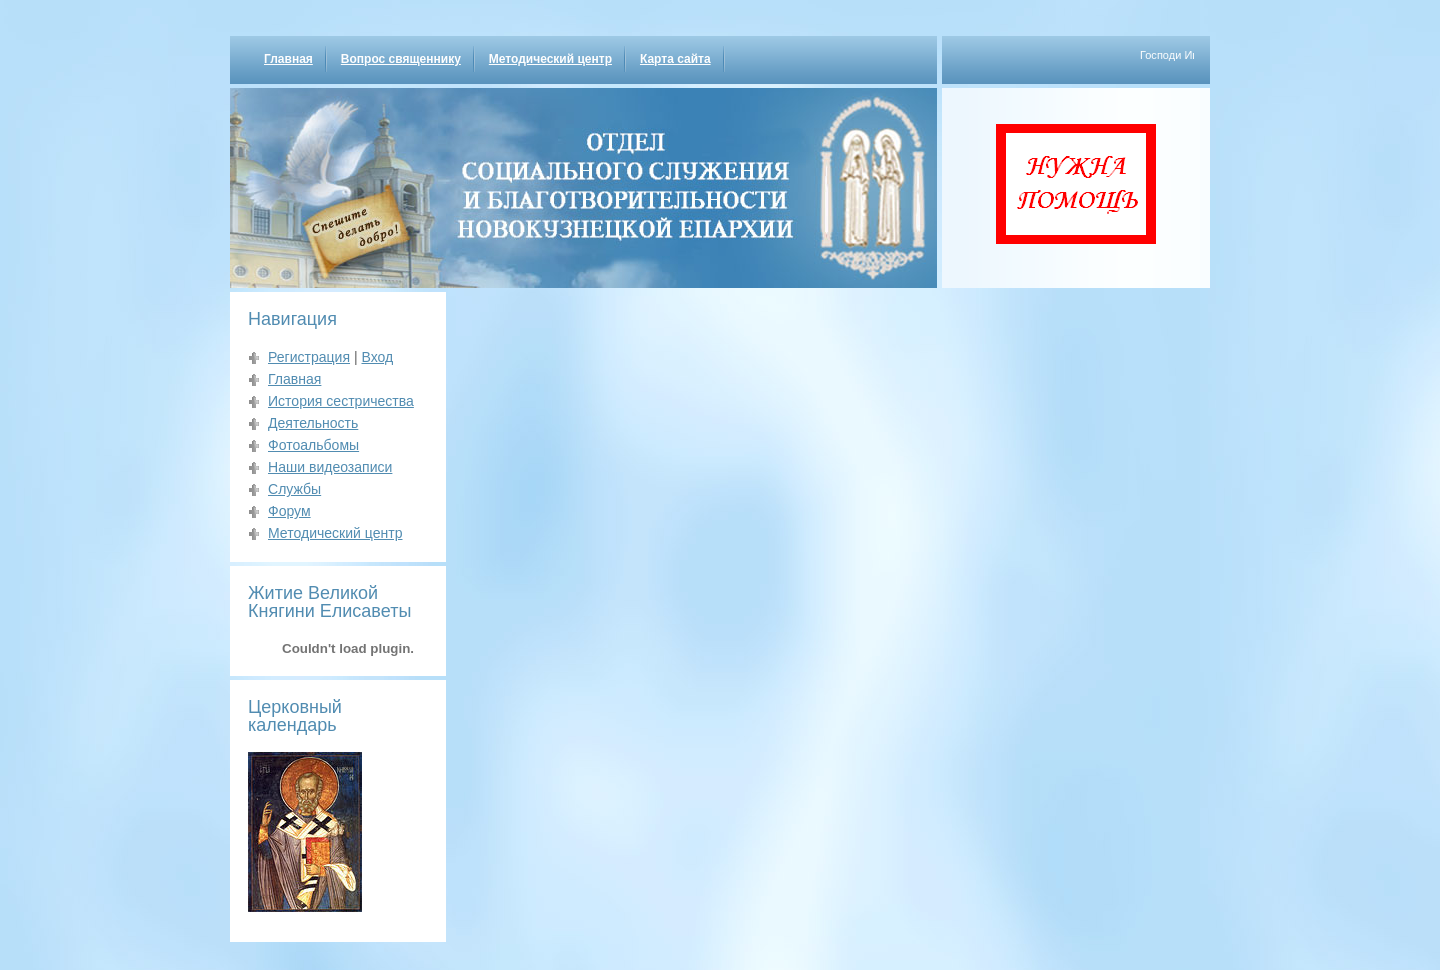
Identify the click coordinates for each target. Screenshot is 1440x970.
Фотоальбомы (313, 445)
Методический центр (550, 59)
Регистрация (309, 357)
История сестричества (341, 401)
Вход (377, 357)
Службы (294, 489)
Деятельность (313, 423)
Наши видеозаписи (330, 467)
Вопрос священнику (401, 59)
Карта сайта (675, 59)
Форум (289, 511)
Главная (288, 59)
